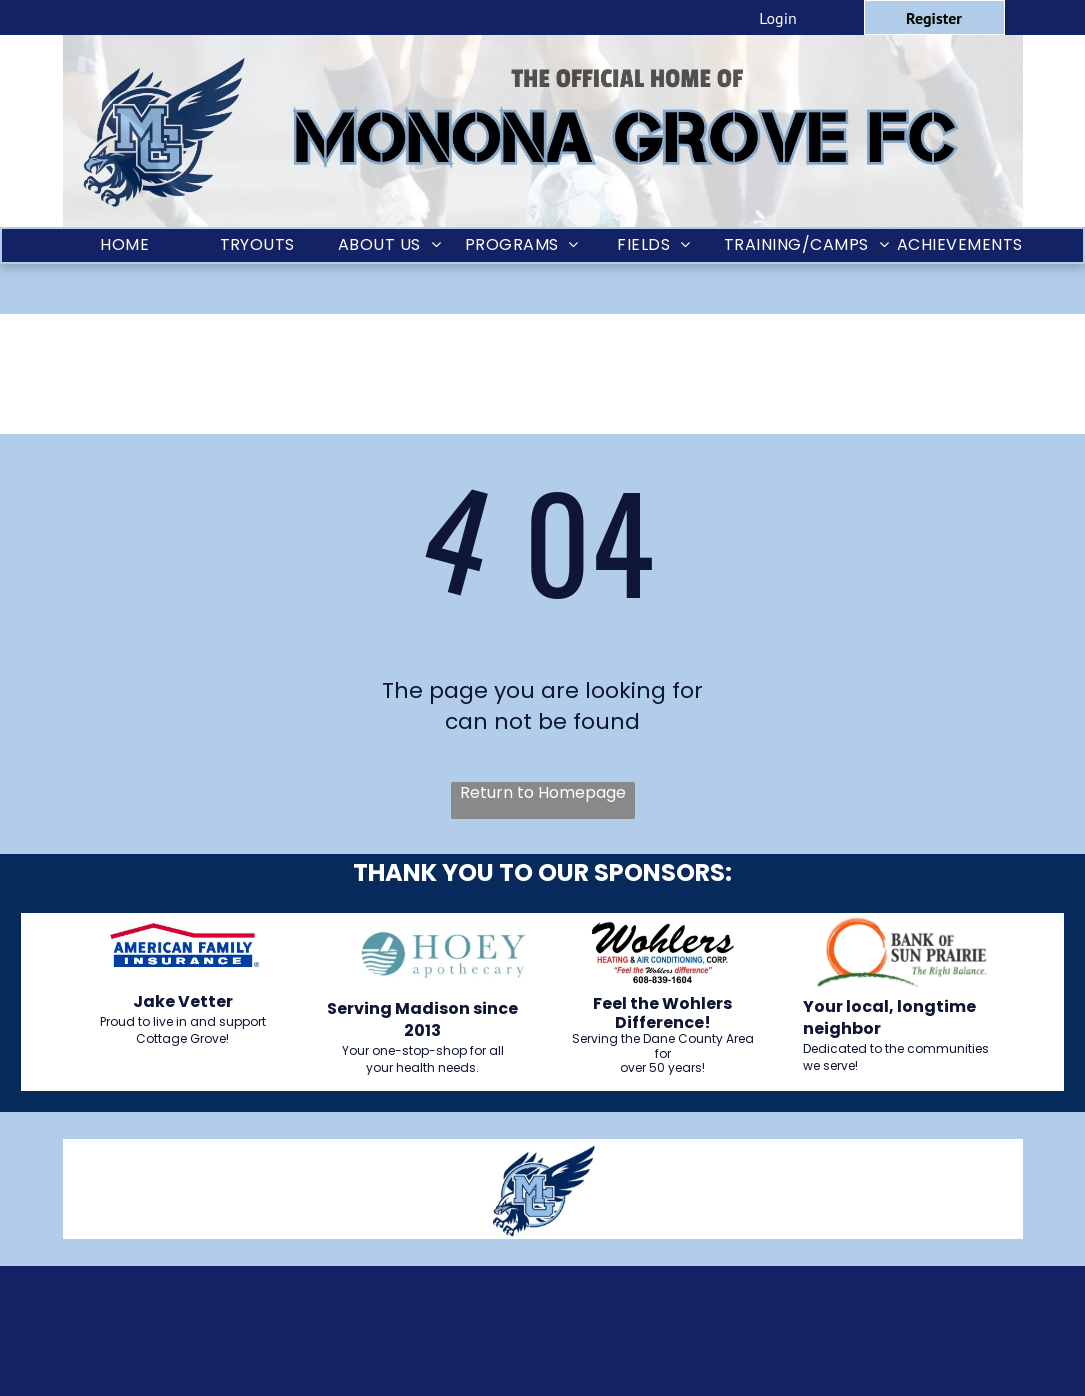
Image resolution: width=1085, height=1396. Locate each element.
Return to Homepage (543, 793)
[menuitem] (125, 245)
